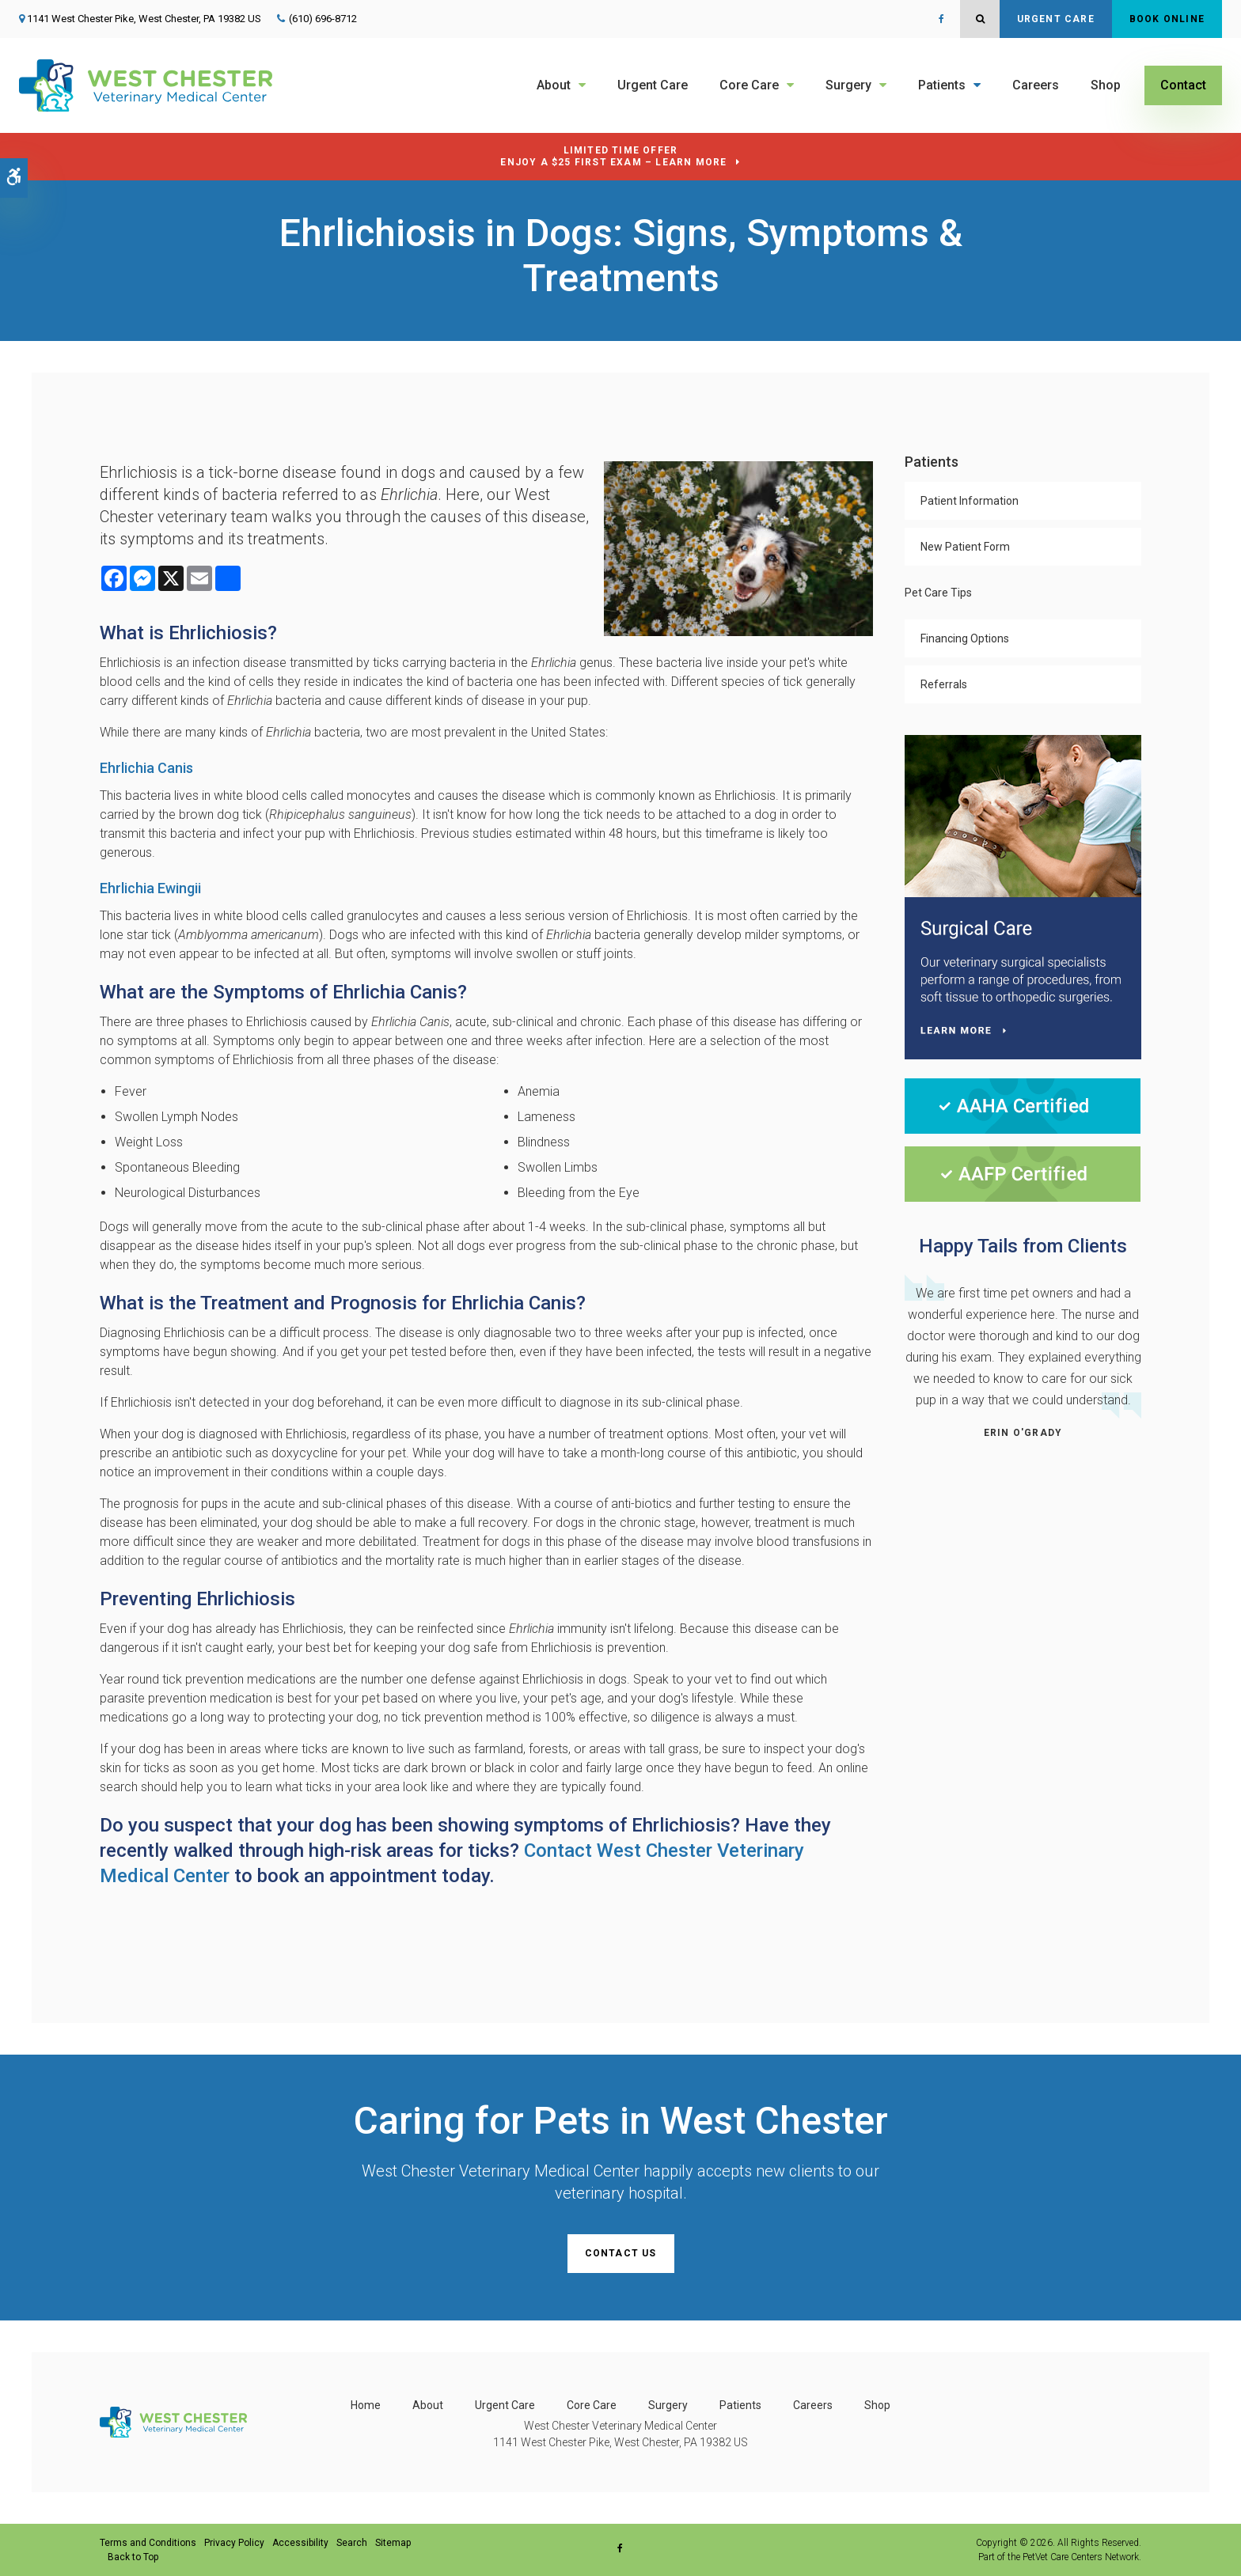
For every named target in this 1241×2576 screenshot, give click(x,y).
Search (351, 2542)
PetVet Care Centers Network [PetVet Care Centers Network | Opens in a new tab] (1081, 2557)
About (554, 85)
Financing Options (964, 638)
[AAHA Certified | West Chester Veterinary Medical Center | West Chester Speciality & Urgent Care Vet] (1022, 1104)
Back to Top (133, 2557)
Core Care (749, 85)
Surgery (848, 85)
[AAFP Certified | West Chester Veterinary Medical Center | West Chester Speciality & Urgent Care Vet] (1022, 1172)
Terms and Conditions (148, 2542)
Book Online (1167, 19)
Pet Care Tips (938, 592)
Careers (1035, 85)
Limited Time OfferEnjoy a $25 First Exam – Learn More (613, 156)
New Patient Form (965, 546)
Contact (1183, 85)
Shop (1106, 85)
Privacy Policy (234, 2542)
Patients (942, 85)
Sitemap (393, 2542)
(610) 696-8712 (323, 19)
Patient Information (969, 500)
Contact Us (621, 2253)
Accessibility (300, 2542)
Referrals (943, 684)
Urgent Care (1056, 19)
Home (366, 2405)
